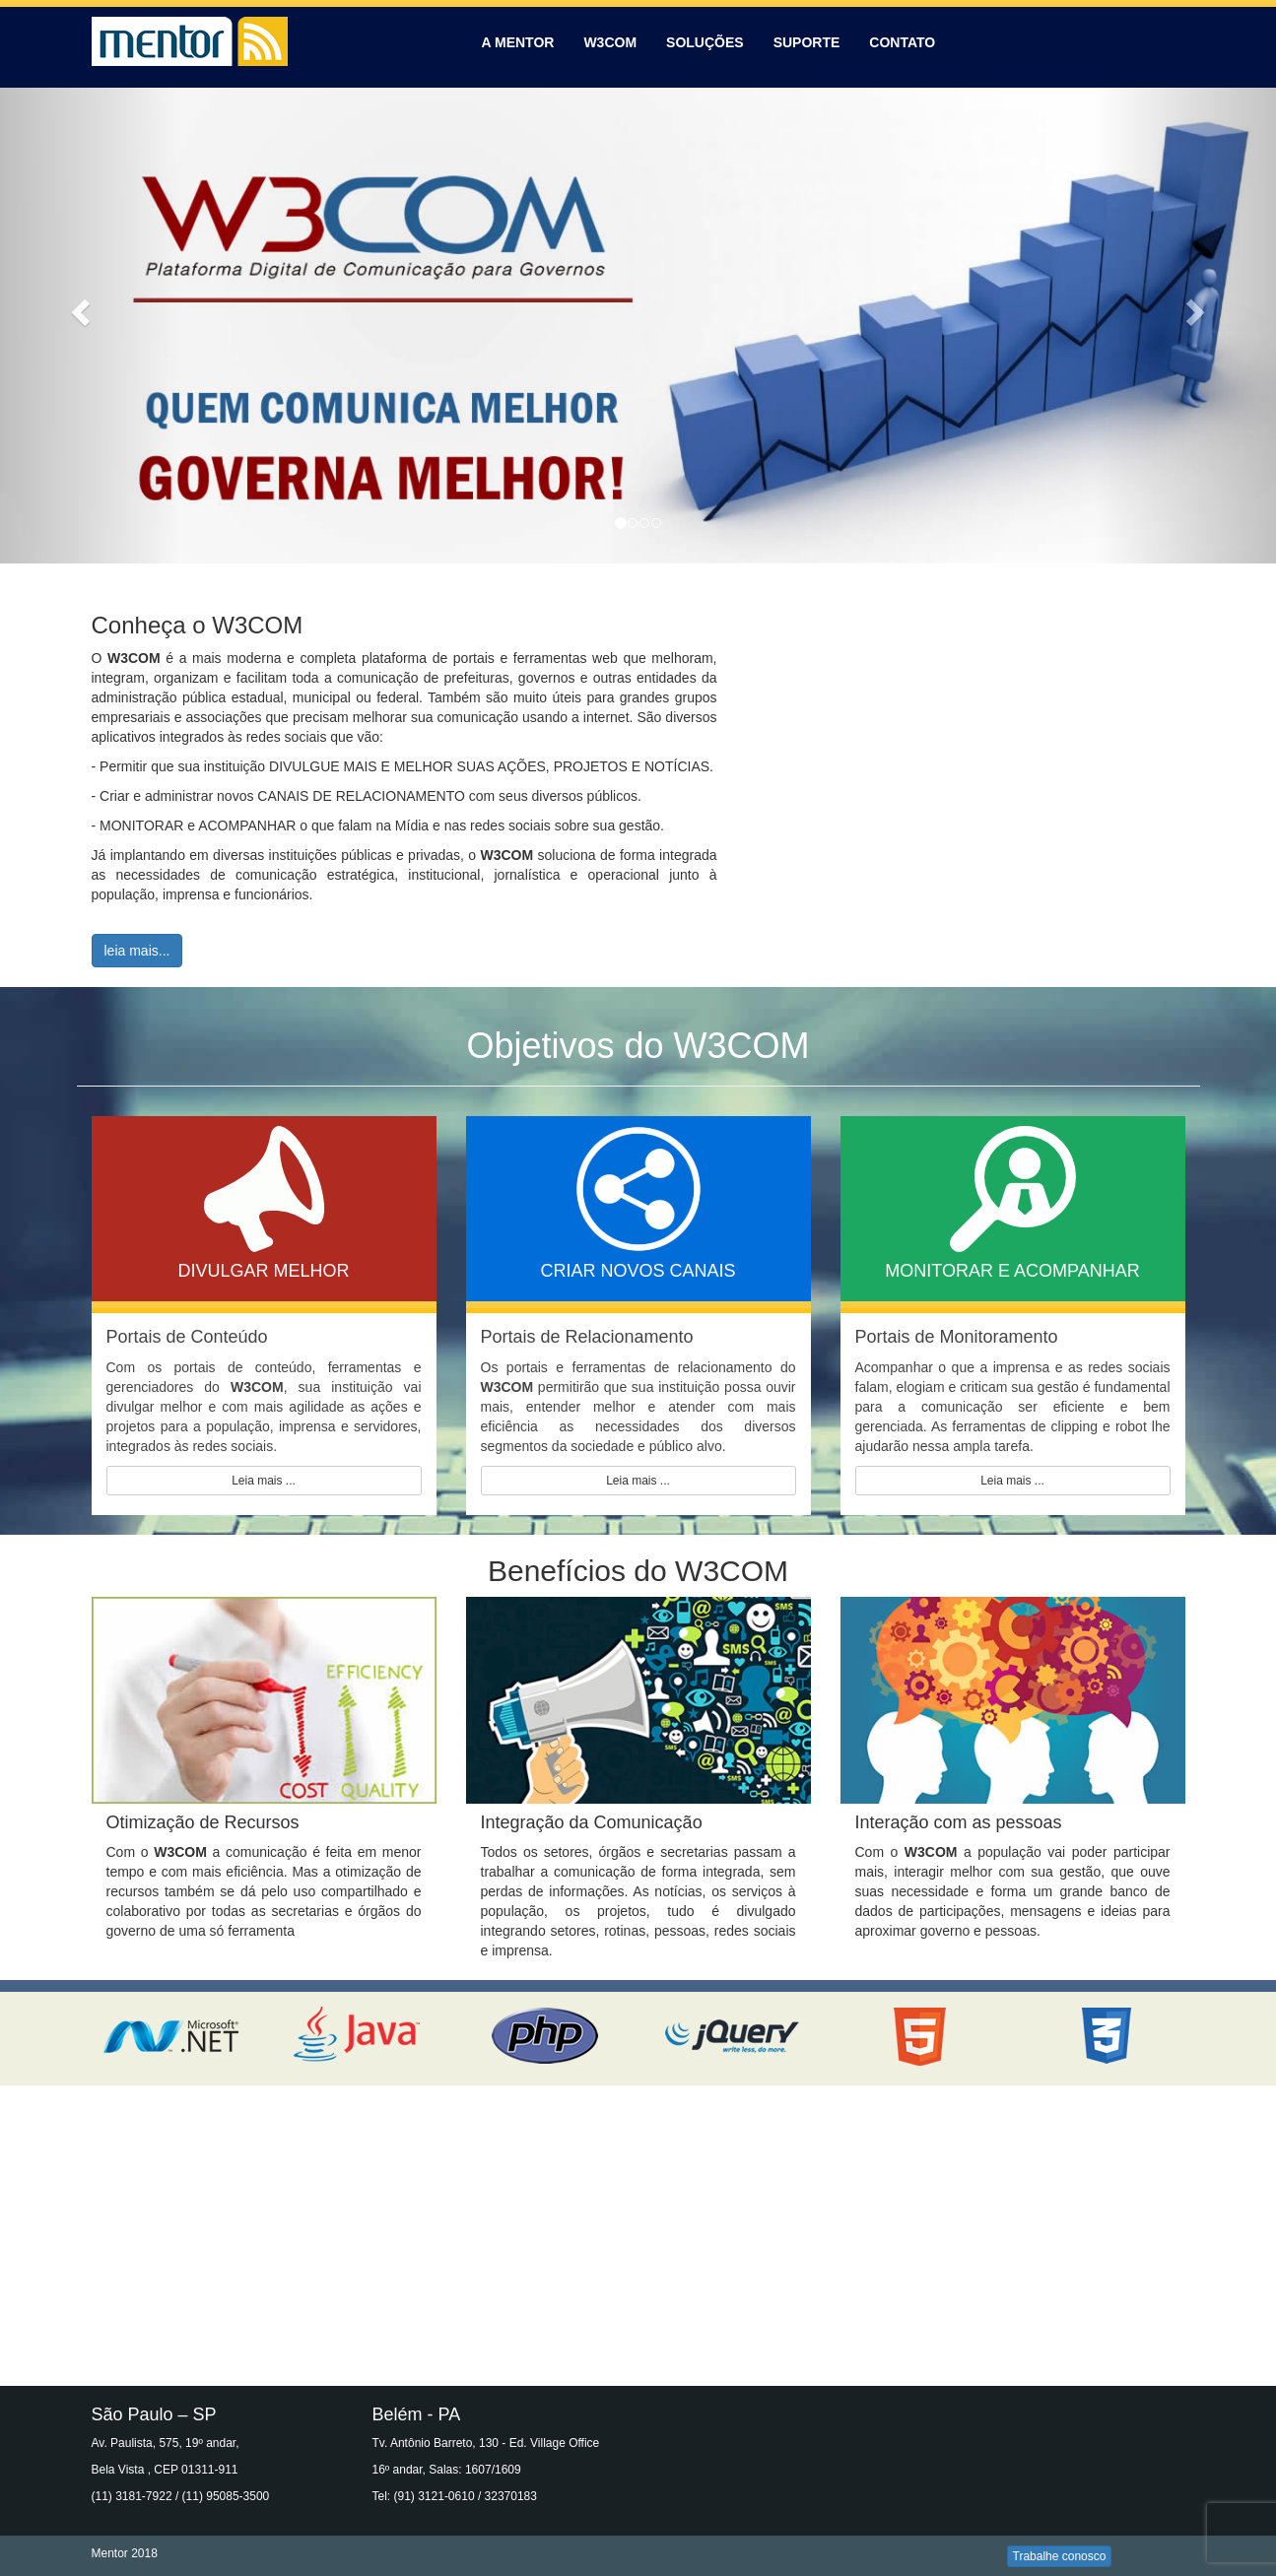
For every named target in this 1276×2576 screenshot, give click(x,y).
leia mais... (137, 950)
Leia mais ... (264, 1480)
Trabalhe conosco (1060, 2556)
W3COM (610, 42)
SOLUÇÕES (705, 42)
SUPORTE (806, 42)
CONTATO (902, 42)
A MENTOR (518, 42)
